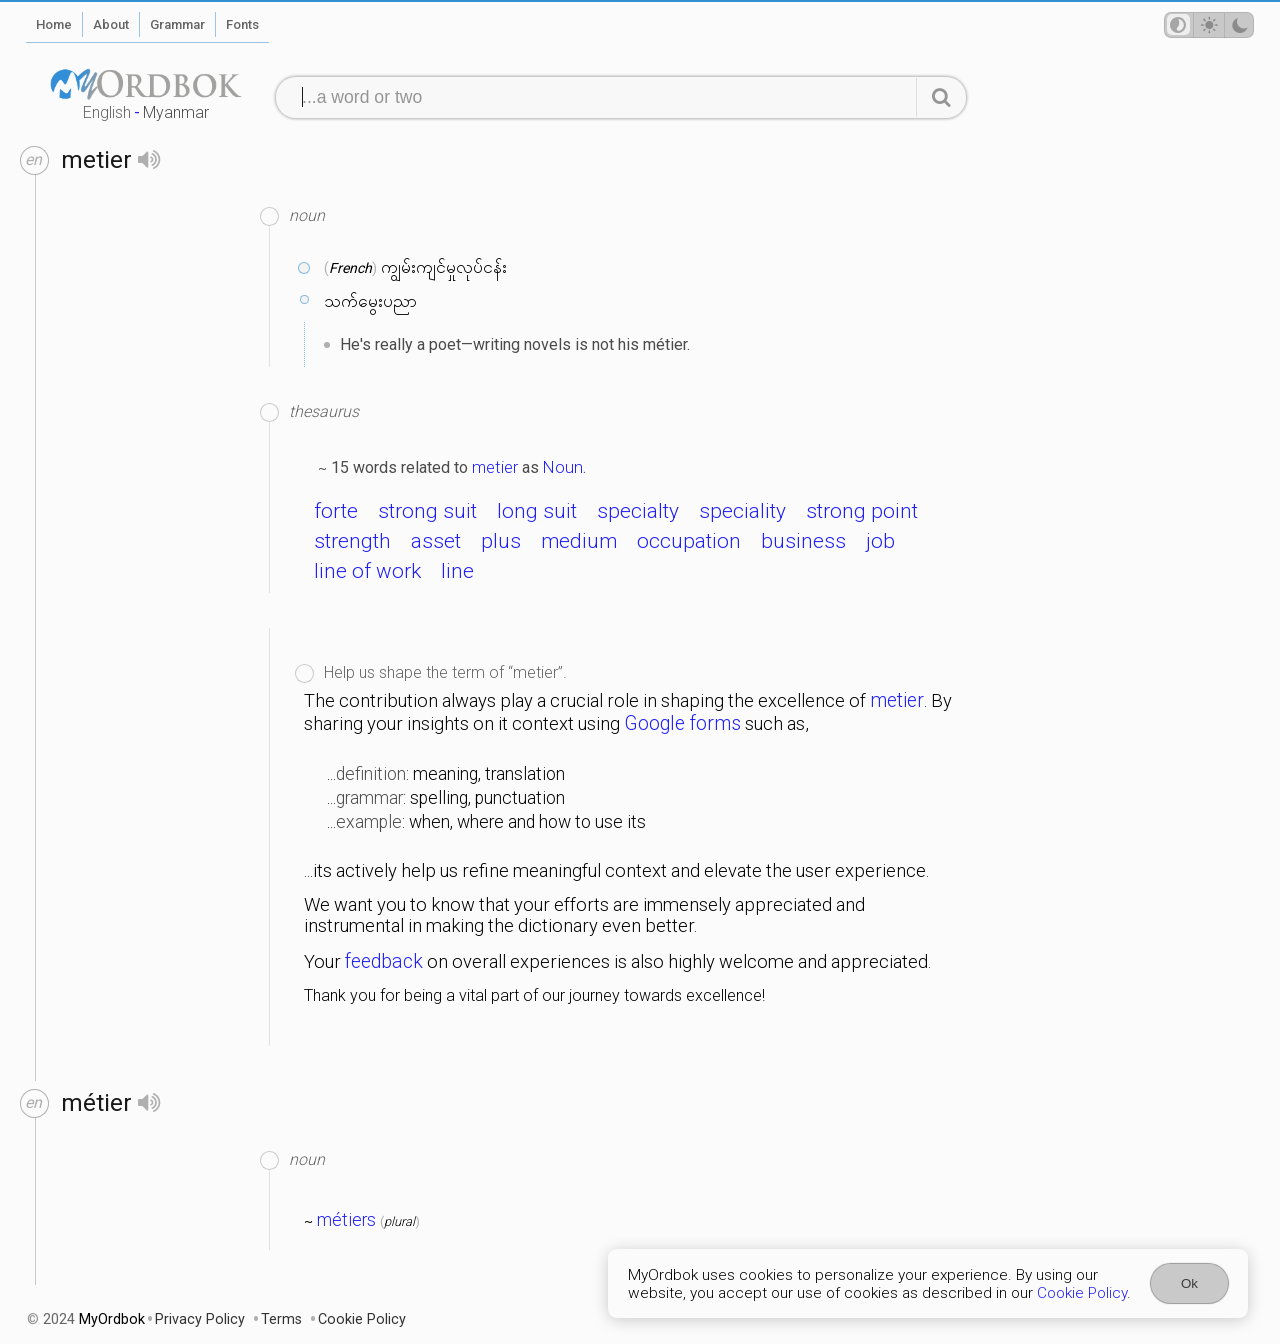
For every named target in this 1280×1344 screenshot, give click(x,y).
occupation (689, 541)
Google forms (682, 723)
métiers (346, 1220)
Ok (1189, 1283)
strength (352, 541)
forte (336, 511)
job (880, 541)
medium (579, 541)
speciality (742, 511)
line (457, 571)
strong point (862, 511)
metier (495, 467)
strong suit (427, 511)
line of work (367, 571)
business (803, 541)
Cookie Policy (1082, 1293)
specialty (638, 511)
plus (501, 541)
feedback (384, 961)
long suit (537, 511)
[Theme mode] (1209, 25)
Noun (563, 467)
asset (436, 541)
